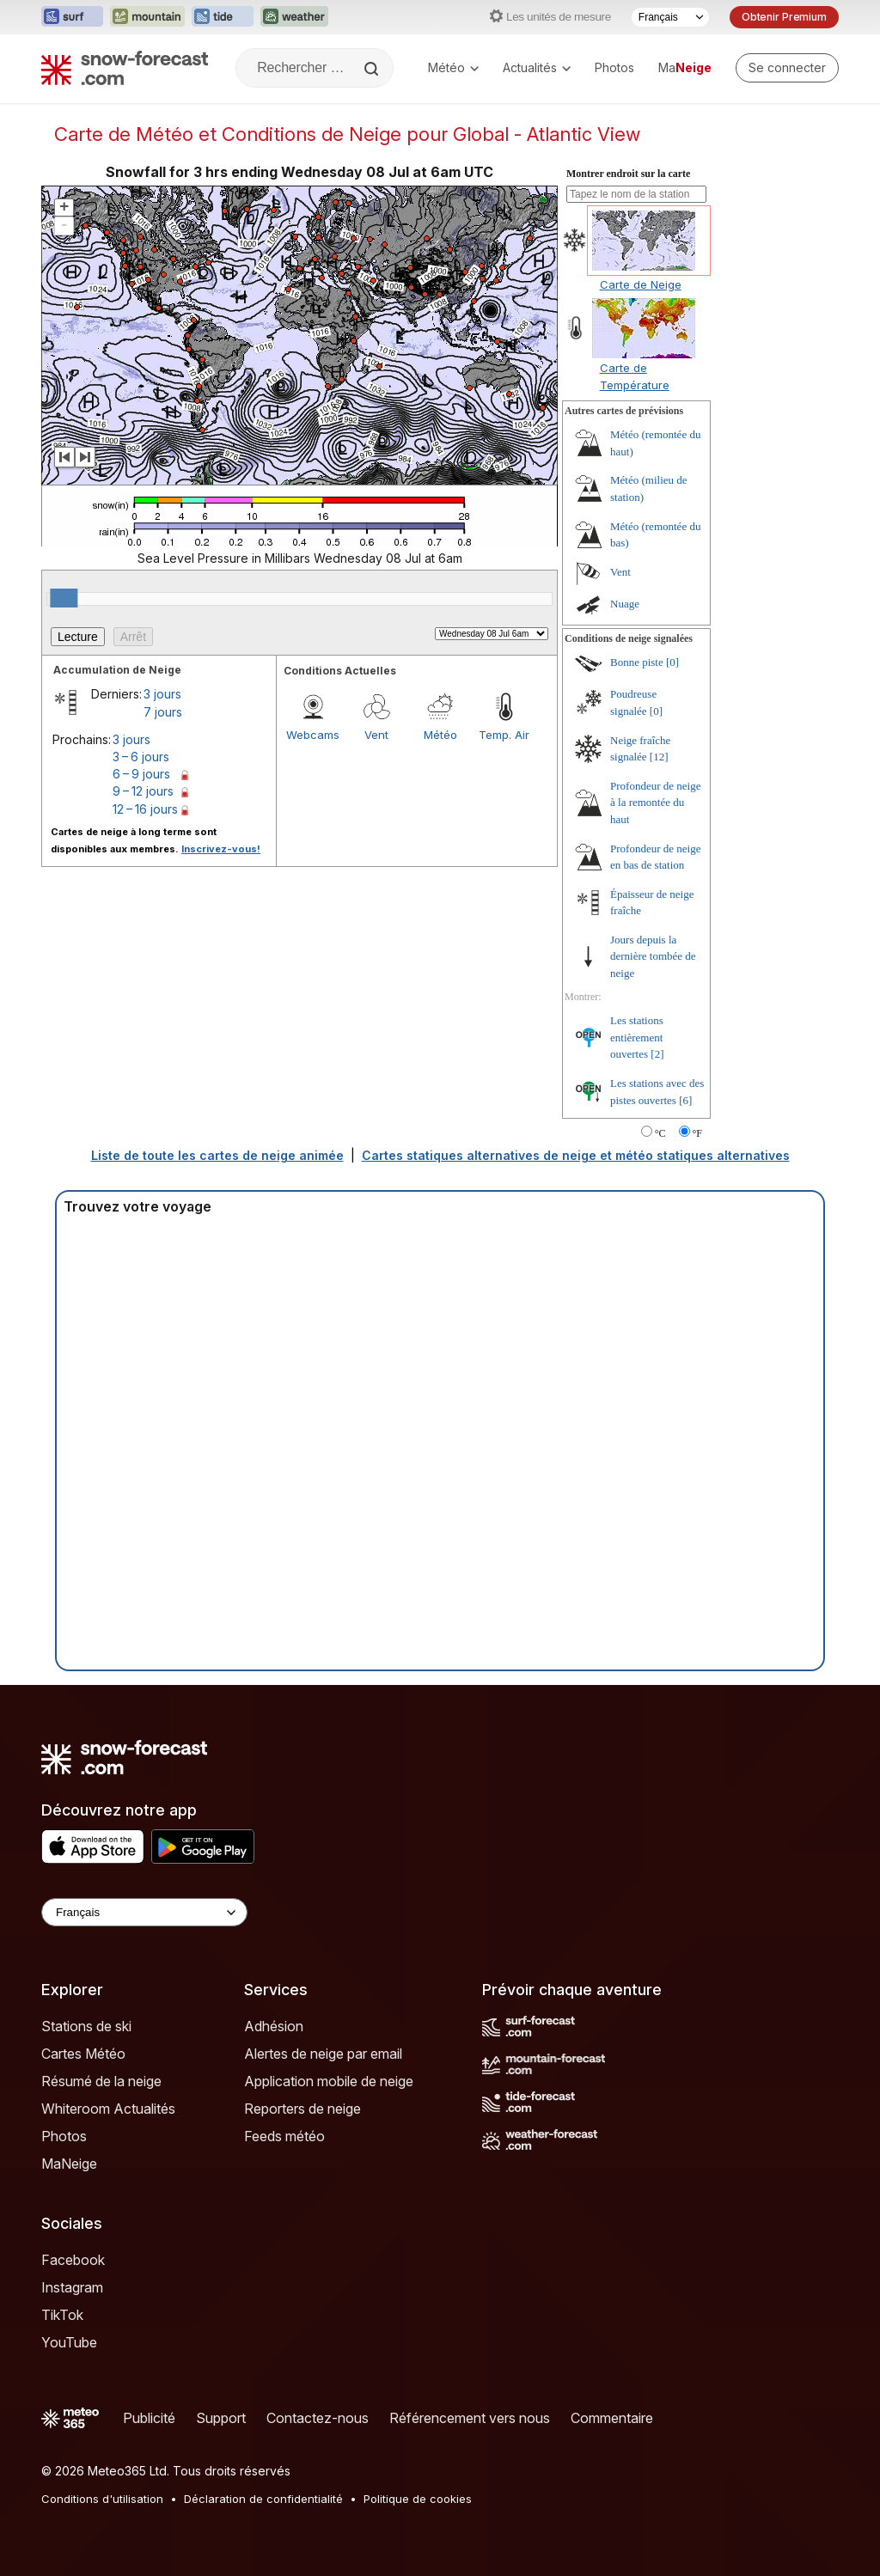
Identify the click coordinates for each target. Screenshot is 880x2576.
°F (697, 1133)
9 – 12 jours (143, 791)
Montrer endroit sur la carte (628, 174)
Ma (685, 67)
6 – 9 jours (141, 773)
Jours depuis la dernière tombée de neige (653, 956)
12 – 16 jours (145, 809)
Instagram (72, 2287)
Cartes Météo (83, 2053)
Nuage (624, 603)
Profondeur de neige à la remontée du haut (655, 802)
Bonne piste (636, 662)
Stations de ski (86, 2026)
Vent (376, 735)
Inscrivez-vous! (220, 849)
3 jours (162, 694)
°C (660, 1133)
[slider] (63, 598)
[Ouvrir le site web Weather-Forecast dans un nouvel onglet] (294, 17)
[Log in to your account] (787, 67)
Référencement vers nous (469, 2417)
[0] (672, 662)
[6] (685, 1100)
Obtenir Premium (784, 16)
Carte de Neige (640, 284)
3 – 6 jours (141, 756)
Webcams (312, 735)
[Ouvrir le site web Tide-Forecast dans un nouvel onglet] (223, 17)
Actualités (537, 67)
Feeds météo (284, 2136)
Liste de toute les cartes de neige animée (217, 1155)
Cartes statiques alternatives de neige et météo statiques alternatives (576, 1155)
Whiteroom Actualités (108, 2108)
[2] (657, 1053)
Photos (614, 67)
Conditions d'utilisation (102, 2499)
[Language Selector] (144, 1912)
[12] (659, 756)
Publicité (149, 2417)
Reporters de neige (302, 2108)
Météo (453, 67)
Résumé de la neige (101, 2081)
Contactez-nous (317, 2417)
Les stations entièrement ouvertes (636, 1037)
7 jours (163, 712)
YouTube (69, 2342)
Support (221, 2417)
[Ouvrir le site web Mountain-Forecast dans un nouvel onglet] (147, 17)
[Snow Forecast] (124, 68)
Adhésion (273, 2026)
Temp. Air (504, 735)
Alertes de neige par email (323, 2053)
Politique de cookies (418, 2499)
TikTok (62, 2314)
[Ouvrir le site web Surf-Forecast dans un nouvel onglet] (72, 17)
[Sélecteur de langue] (670, 17)
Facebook (73, 2259)
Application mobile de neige (328, 2081)
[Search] (373, 69)
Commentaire (612, 2417)
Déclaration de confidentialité (263, 2499)
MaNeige (69, 2163)
